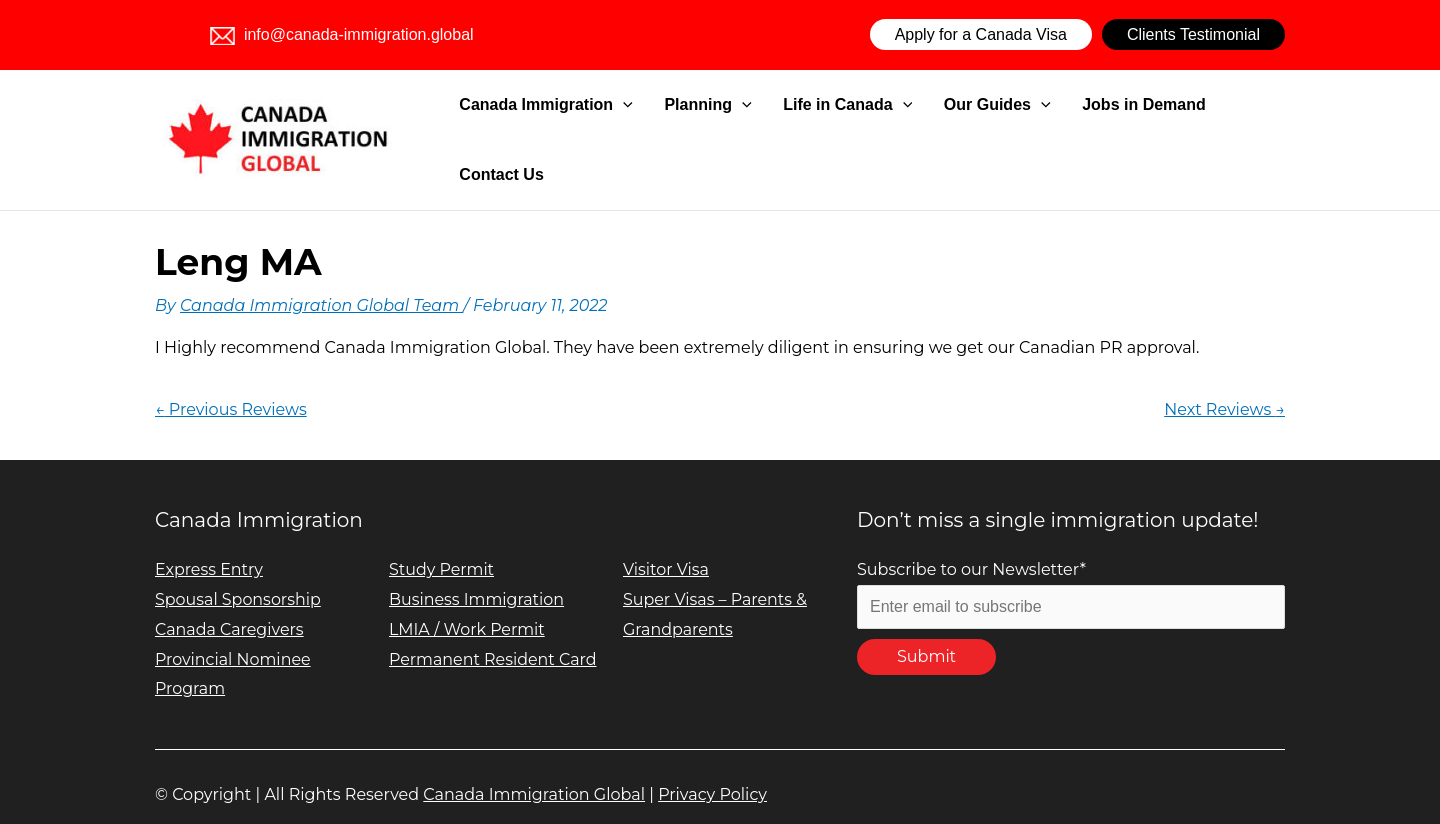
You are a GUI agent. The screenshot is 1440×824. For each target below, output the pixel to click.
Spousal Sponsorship (238, 574)
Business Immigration (477, 574)
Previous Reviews (231, 384)
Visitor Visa (666, 544)
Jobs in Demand (1124, 127)
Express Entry (209, 544)
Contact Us (1243, 127)
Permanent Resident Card (493, 634)
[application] (670, 128)
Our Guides (993, 128)
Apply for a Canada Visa (981, 34)
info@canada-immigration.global (342, 34)
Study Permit (442, 544)
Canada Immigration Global (534, 769)
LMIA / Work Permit (467, 604)
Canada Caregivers (229, 604)
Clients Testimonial (1193, 34)
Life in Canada (860, 128)
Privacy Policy (712, 769)
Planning (737, 128)
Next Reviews (1224, 384)
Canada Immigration (592, 128)
